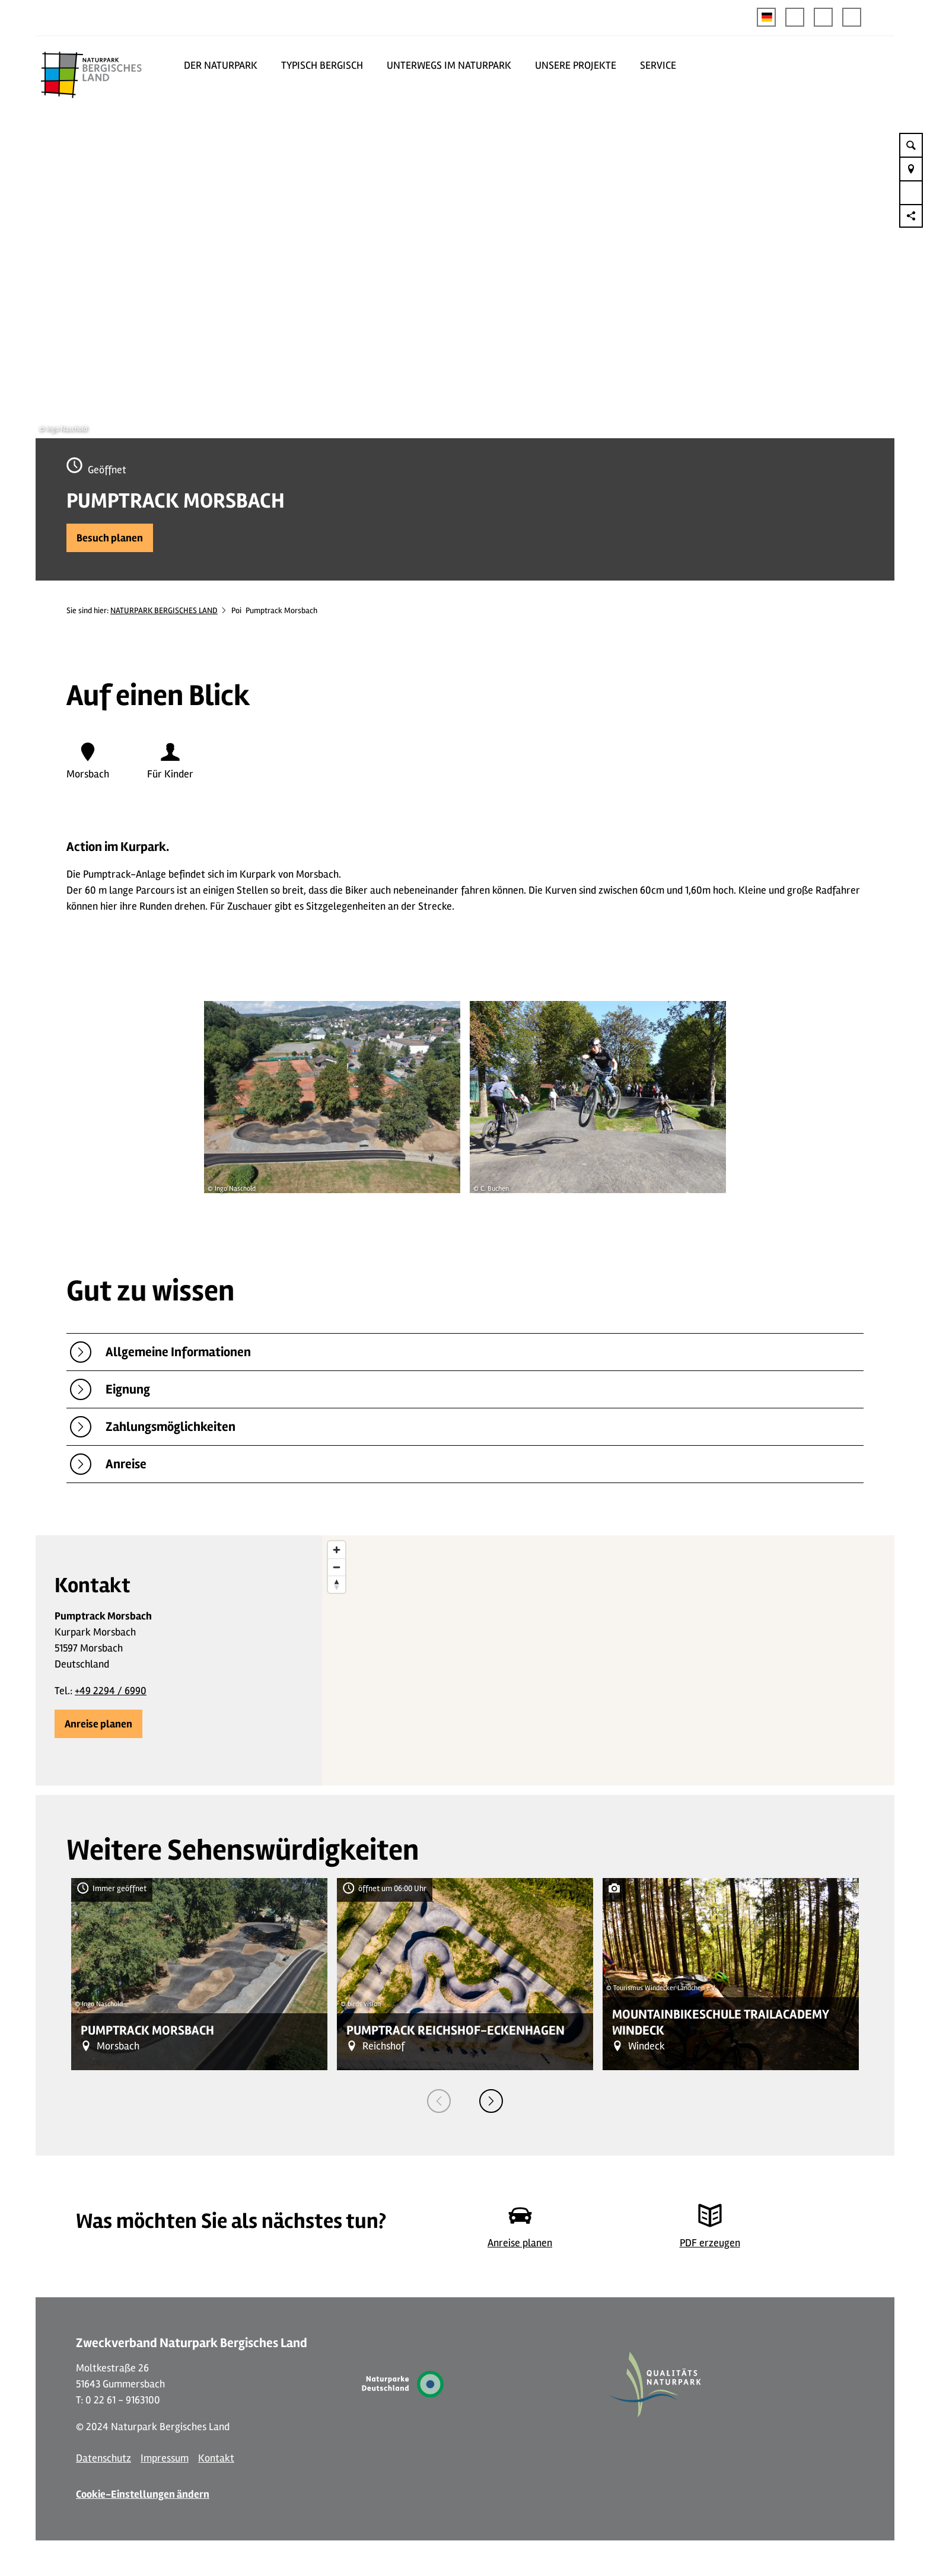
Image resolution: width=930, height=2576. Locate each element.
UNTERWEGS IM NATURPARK (449, 65)
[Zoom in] (336, 1549)
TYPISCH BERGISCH (322, 65)
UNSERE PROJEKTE (575, 65)
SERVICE (658, 65)
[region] (608, 1660)
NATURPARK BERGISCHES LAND (164, 610)
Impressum (165, 2458)
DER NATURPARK (220, 65)
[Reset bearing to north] (336, 1584)
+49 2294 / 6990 (110, 1690)
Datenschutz (103, 2458)
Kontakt (216, 2458)
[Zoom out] (336, 1567)
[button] (794, 17)
